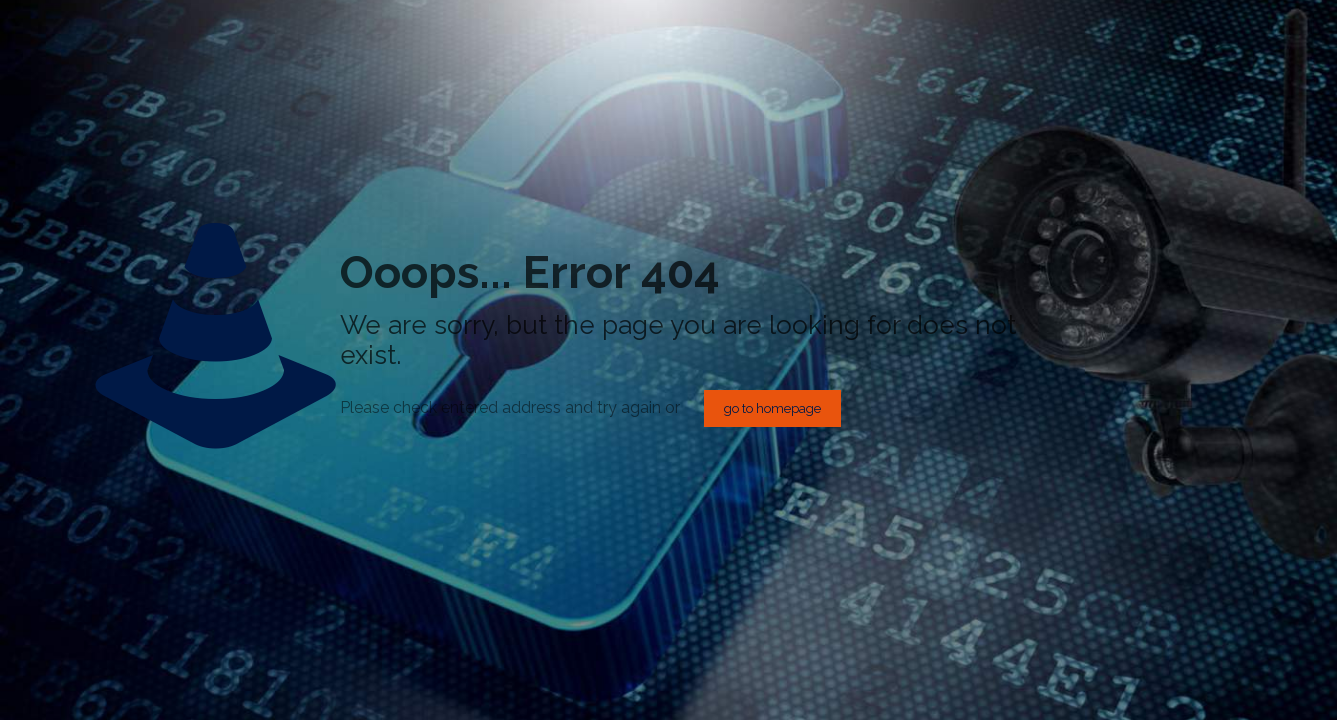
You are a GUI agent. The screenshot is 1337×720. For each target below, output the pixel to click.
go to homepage (772, 408)
